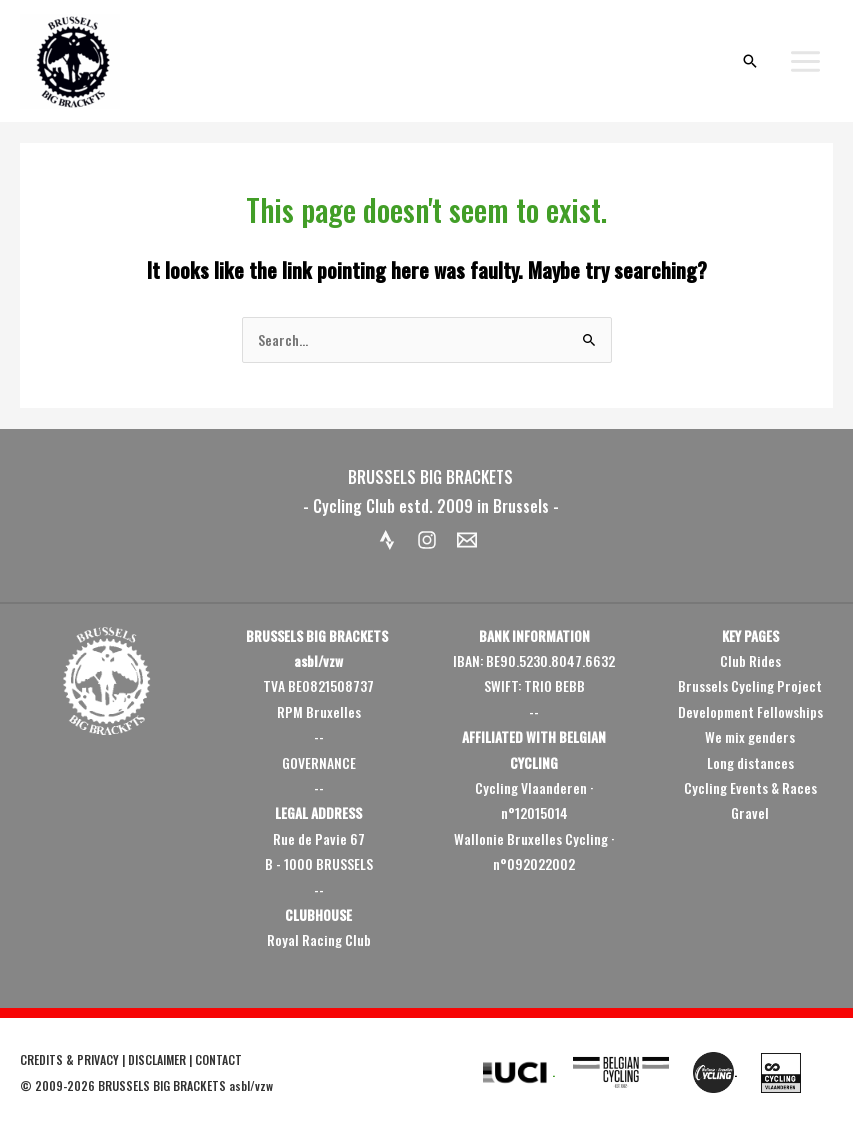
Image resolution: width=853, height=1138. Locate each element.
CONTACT (218, 1059)
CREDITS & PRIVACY (69, 1059)
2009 (49, 1085)
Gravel (750, 813)
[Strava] (387, 540)
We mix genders (750, 737)
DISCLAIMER (157, 1059)
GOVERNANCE (319, 763)
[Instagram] (427, 540)
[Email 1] (467, 540)
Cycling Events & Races (750, 788)
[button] (750, 61)
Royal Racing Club (319, 940)
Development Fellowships (750, 712)
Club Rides (750, 661)
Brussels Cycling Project (750, 686)
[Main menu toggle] (806, 61)
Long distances (750, 763)
